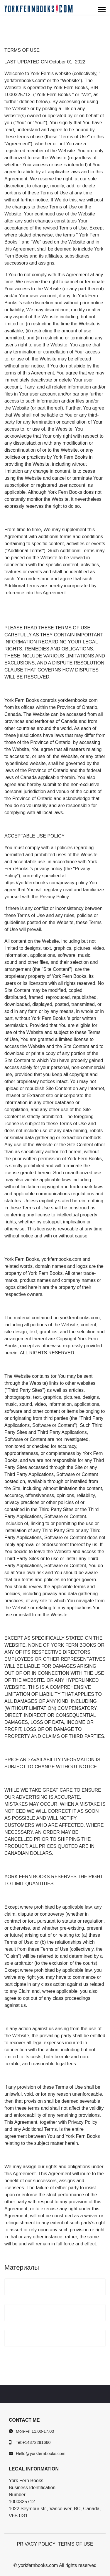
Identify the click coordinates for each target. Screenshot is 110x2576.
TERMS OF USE (75, 2544)
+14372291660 (36, 2442)
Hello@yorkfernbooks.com (40, 2453)
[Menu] (102, 9)
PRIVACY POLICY (36, 2544)
